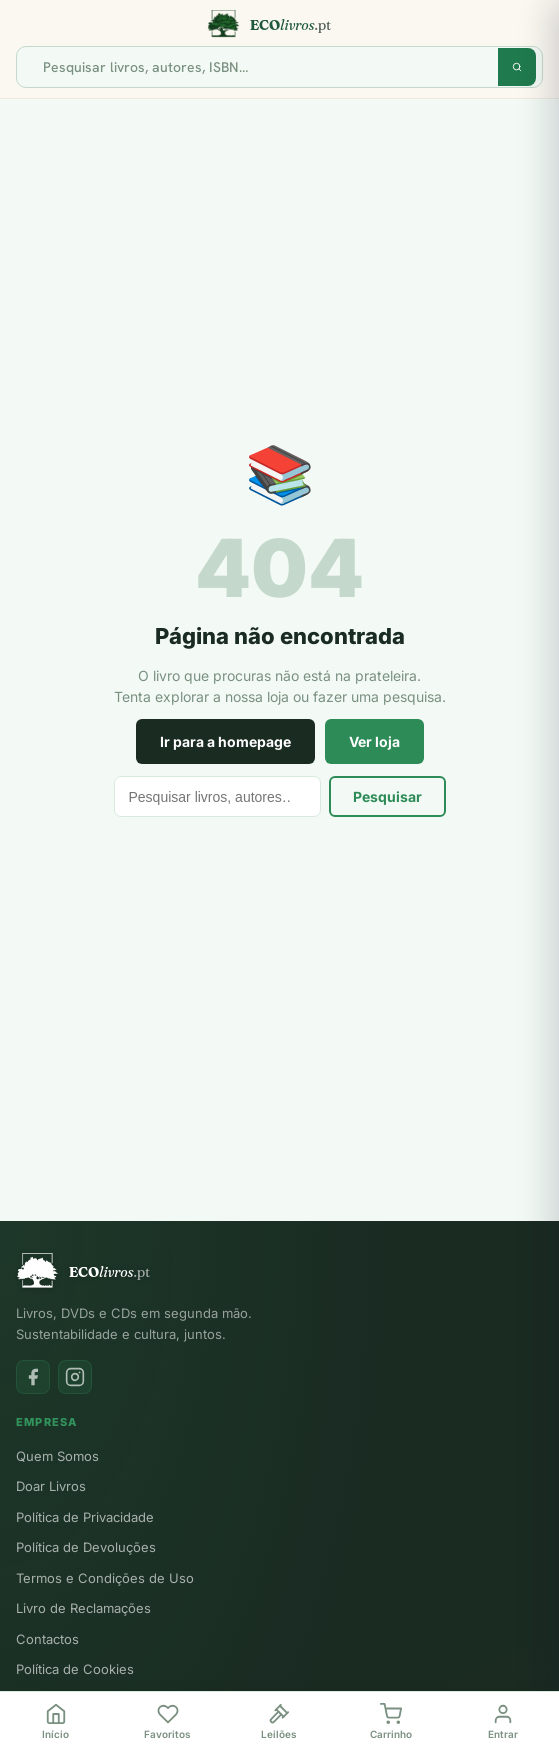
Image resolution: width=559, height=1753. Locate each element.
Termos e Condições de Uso (105, 1578)
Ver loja (374, 741)
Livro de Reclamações (83, 1608)
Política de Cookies (75, 1669)
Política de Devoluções (86, 1547)
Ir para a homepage (225, 741)
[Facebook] (33, 1377)
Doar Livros (51, 1486)
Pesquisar (387, 796)
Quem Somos (57, 1456)
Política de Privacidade (85, 1517)
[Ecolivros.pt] (279, 24)
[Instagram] (75, 1377)
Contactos (47, 1639)
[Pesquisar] (265, 67)
